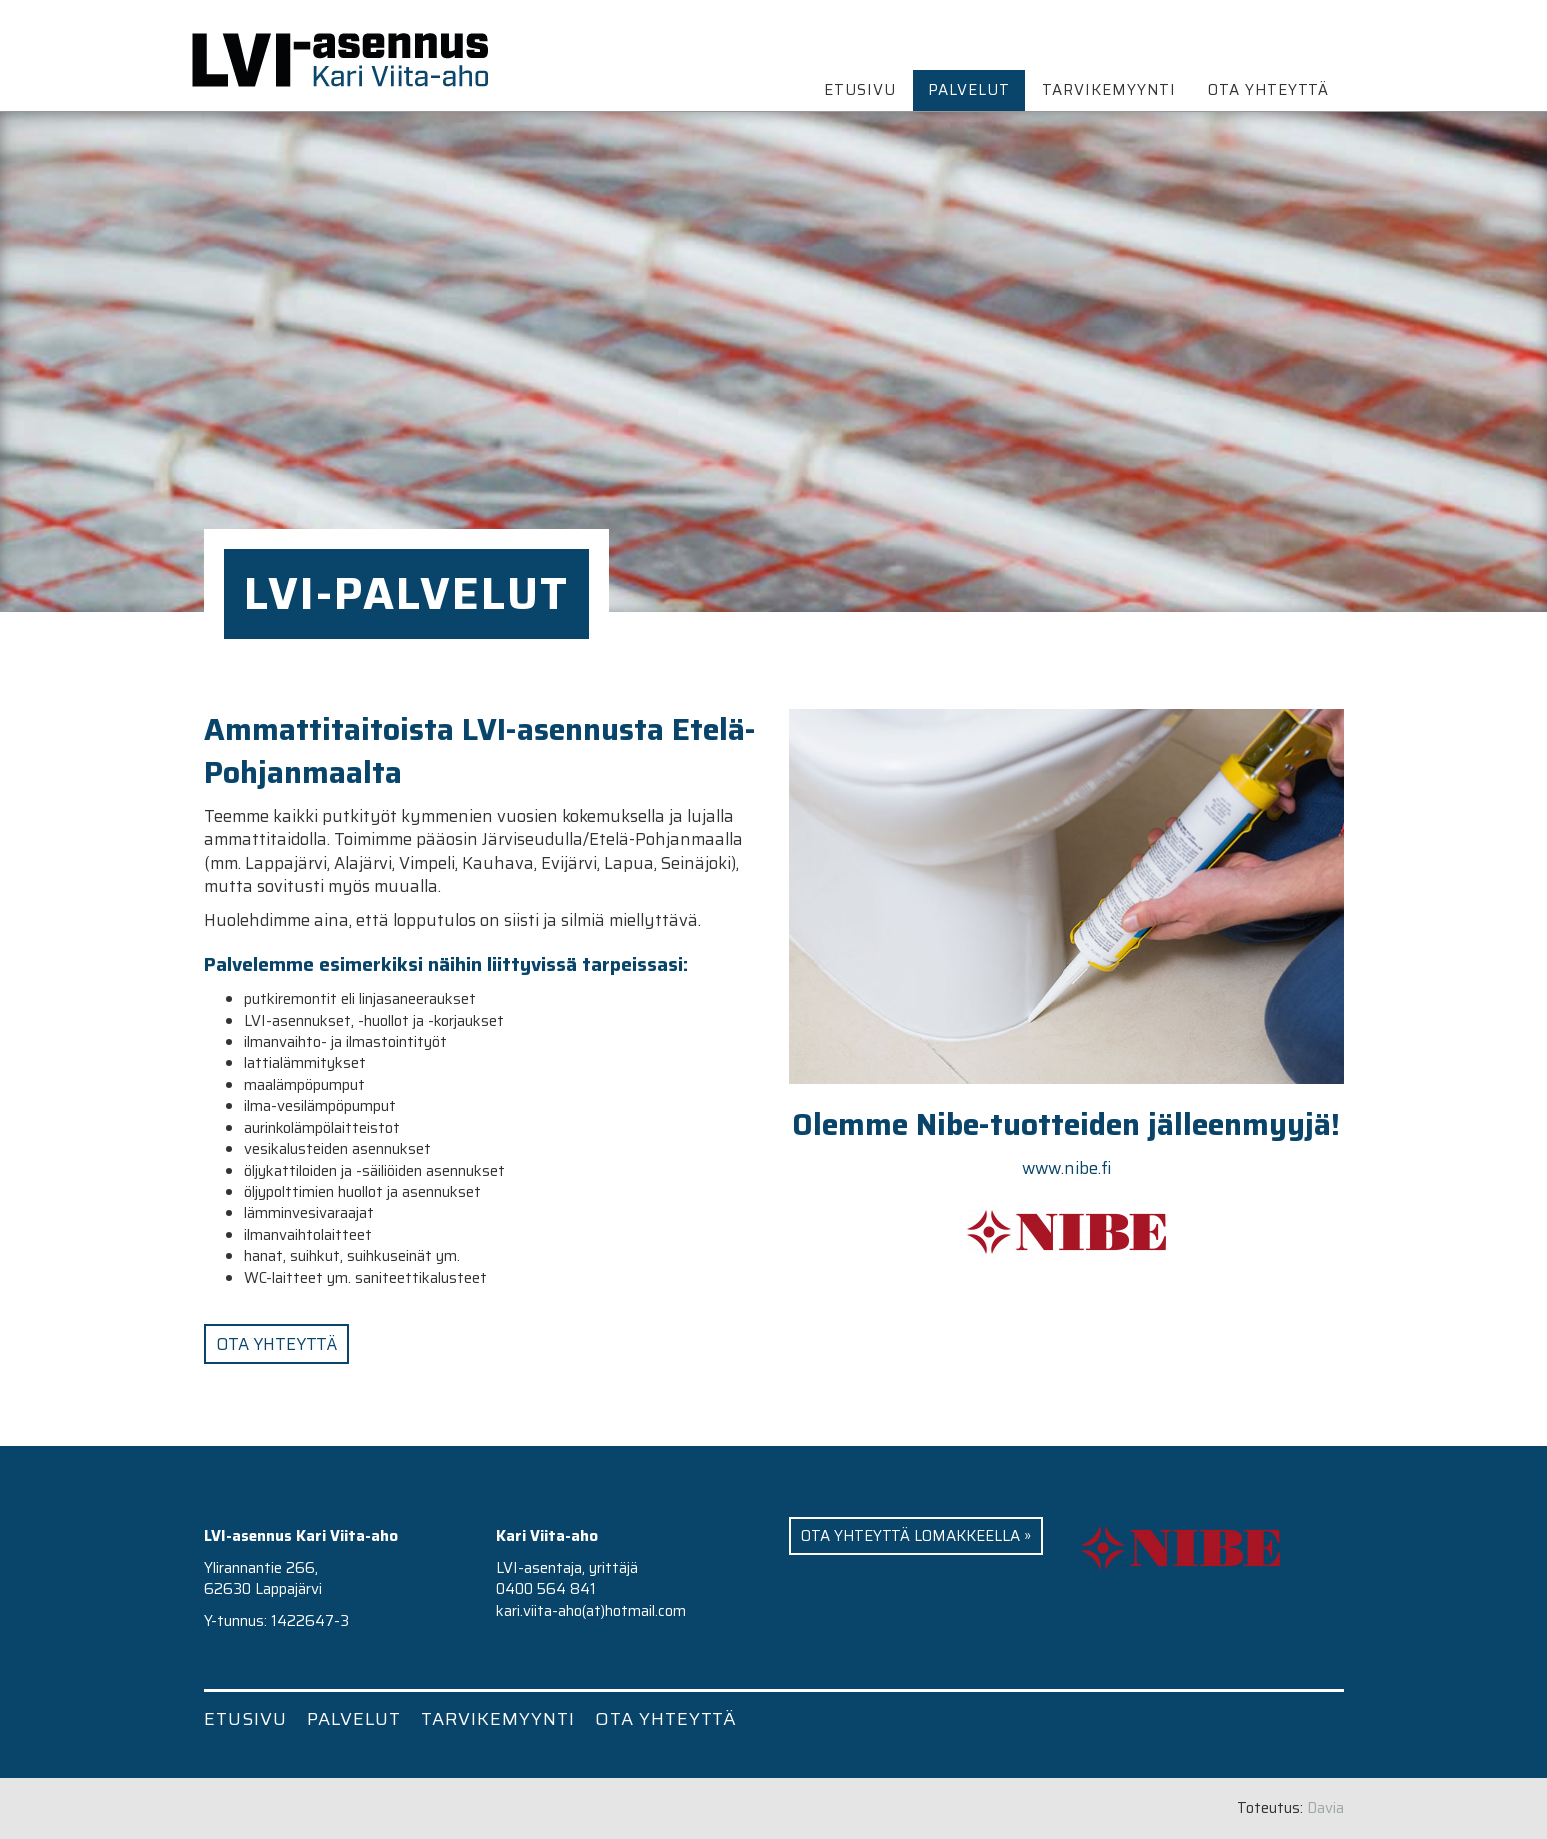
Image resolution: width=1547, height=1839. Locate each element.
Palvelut (969, 90)
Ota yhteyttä (1268, 90)
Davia (1325, 1808)
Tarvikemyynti (1109, 90)
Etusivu (860, 90)
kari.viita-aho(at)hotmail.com (591, 1611)
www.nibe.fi (1066, 1168)
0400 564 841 (546, 1589)
